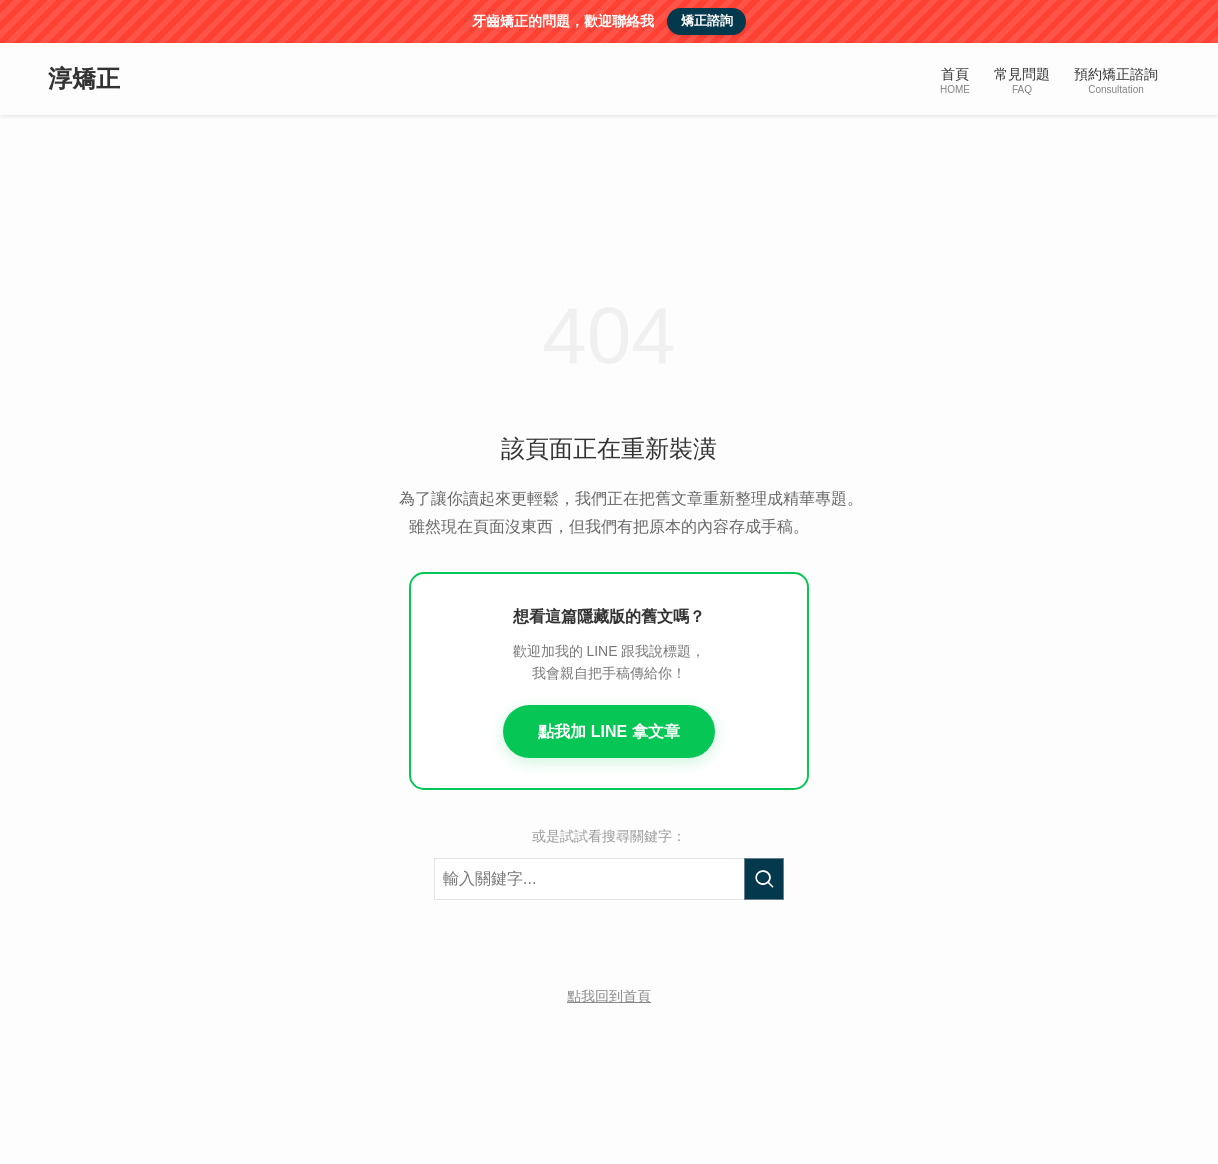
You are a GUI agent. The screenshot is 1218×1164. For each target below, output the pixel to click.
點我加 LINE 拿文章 (608, 731)
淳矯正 (84, 79)
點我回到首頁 (609, 996)
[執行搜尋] (764, 879)
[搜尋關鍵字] (609, 879)
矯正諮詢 (707, 20)
